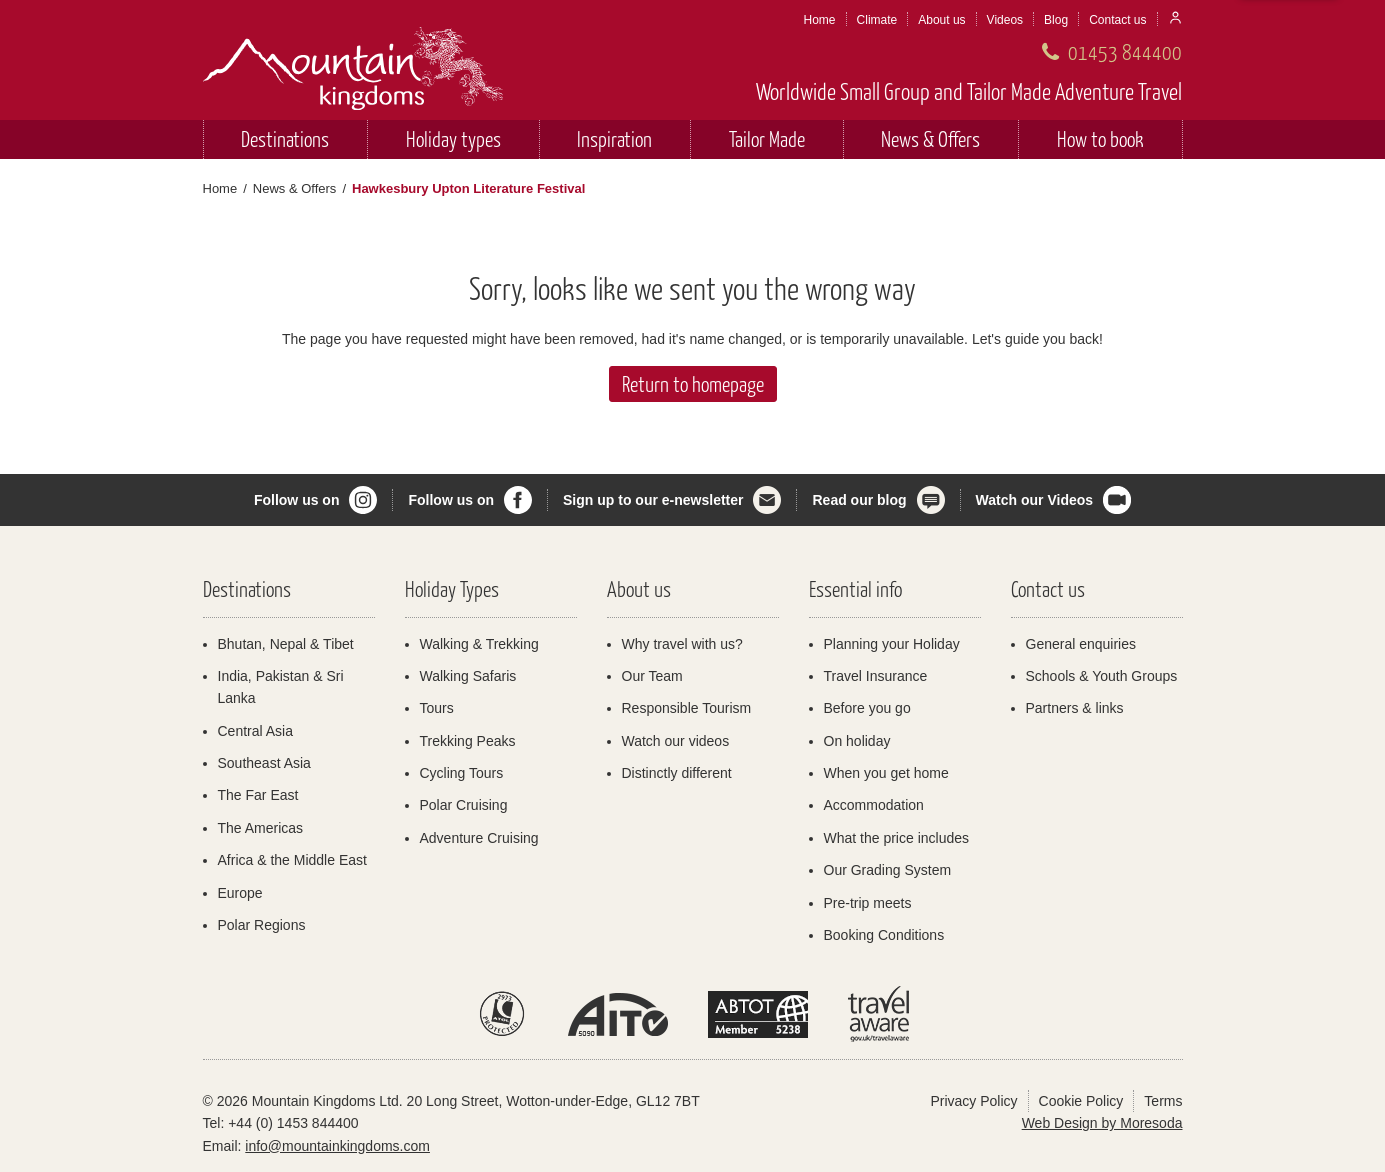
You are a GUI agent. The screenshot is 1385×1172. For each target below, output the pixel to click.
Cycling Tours (462, 773)
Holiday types (453, 138)
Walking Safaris (468, 676)
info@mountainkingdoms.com (337, 1146)
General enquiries (1081, 644)
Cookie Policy (1081, 1101)
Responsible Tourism (687, 708)
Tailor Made (767, 138)
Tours (437, 708)
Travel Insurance (876, 676)
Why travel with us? (682, 644)
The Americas (261, 828)
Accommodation (874, 805)
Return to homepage (693, 383)
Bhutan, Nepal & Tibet (286, 644)
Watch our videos (676, 741)
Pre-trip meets (868, 903)
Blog (1056, 20)
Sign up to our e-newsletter (653, 500)
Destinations (285, 138)
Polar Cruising (464, 805)
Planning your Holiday (892, 644)
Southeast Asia (264, 763)
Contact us (1117, 20)
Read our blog (859, 500)
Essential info (855, 588)
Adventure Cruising (479, 838)
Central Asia (255, 731)
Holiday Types (452, 588)
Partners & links (1075, 708)
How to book (1100, 138)
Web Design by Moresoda (1102, 1123)
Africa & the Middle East (292, 860)
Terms (1163, 1101)
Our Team (652, 676)
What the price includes (897, 838)
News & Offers (930, 138)
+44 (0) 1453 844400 (293, 1123)
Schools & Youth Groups (1102, 676)
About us (941, 20)
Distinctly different (677, 773)
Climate (877, 20)
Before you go (867, 708)
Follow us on (297, 500)
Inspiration (614, 138)
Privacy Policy (973, 1101)
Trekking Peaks (468, 741)
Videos (1005, 20)
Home (820, 20)
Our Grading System (888, 870)
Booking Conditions (884, 935)
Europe (240, 893)
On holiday (857, 741)
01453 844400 (1125, 51)
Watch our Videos (1034, 500)
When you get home (886, 773)
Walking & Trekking (479, 644)
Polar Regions (262, 925)
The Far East (258, 795)
